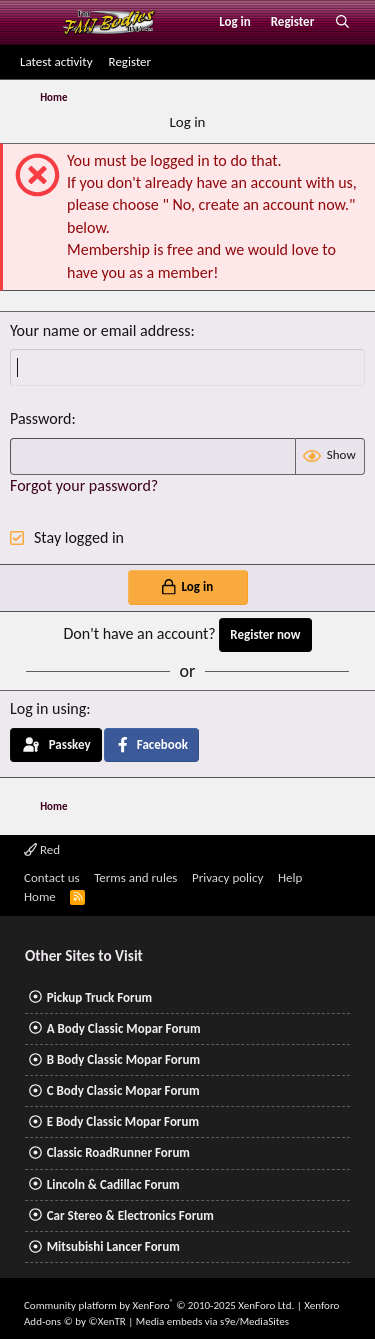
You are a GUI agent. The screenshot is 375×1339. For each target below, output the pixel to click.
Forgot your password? (84, 485)
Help (290, 877)
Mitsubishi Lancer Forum (113, 1246)
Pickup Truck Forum (99, 997)
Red (42, 849)
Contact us (52, 877)
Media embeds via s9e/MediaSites (212, 1321)
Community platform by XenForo (159, 1305)
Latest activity (56, 61)
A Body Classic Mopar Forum (124, 1028)
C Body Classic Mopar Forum (123, 1090)
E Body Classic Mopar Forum (123, 1121)
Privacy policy (228, 877)
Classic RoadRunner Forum (118, 1152)
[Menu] (33, 22)
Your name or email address (100, 330)
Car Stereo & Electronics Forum (130, 1215)
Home (40, 896)
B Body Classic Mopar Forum (123, 1059)
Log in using (48, 708)
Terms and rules (135, 877)
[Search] (342, 22)
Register (130, 61)
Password (41, 418)
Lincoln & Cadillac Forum (113, 1184)
